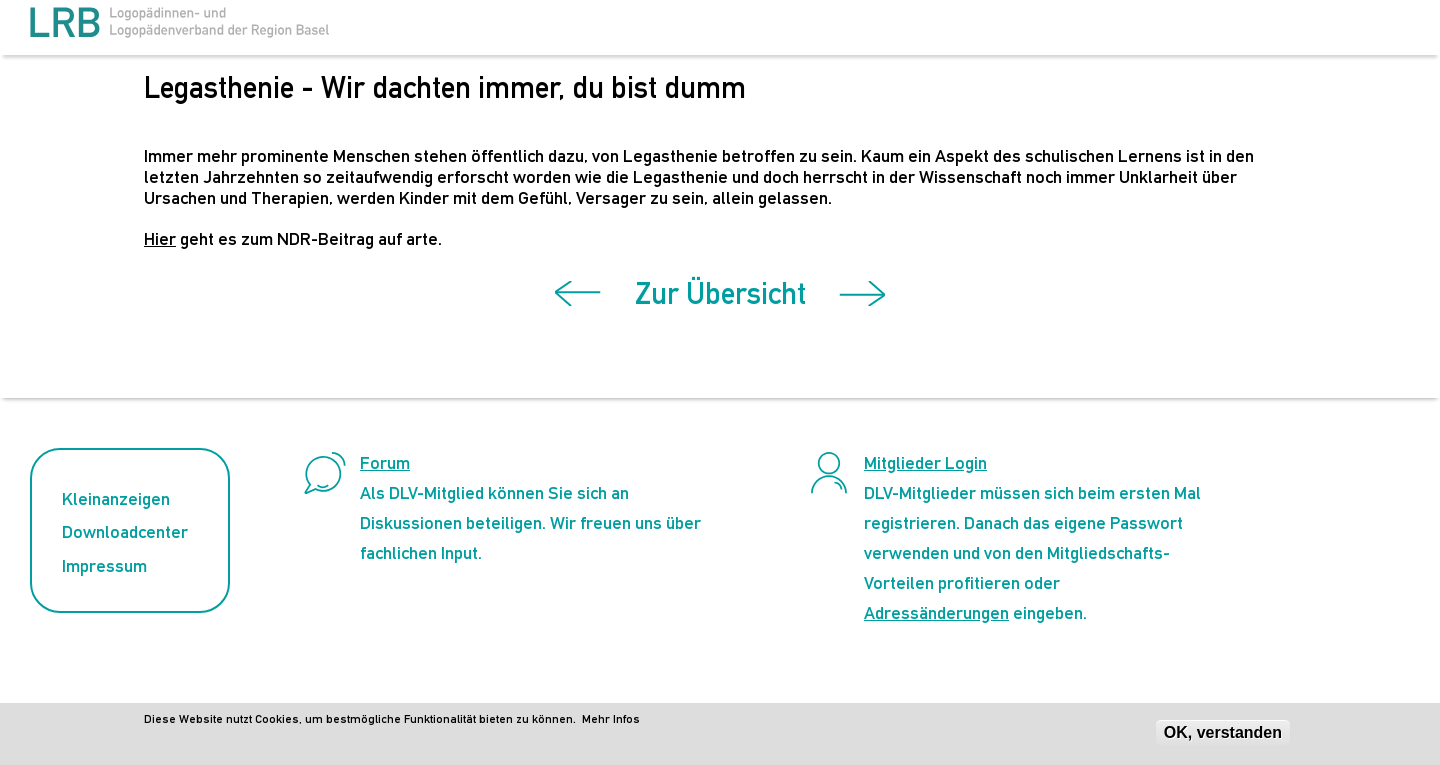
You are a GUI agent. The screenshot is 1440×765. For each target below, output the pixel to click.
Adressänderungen (936, 612)
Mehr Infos (611, 723)
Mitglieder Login (925, 462)
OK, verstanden (1223, 736)
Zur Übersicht (720, 293)
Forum (385, 462)
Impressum (104, 565)
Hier (160, 238)
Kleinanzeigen (116, 498)
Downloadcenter (125, 531)
